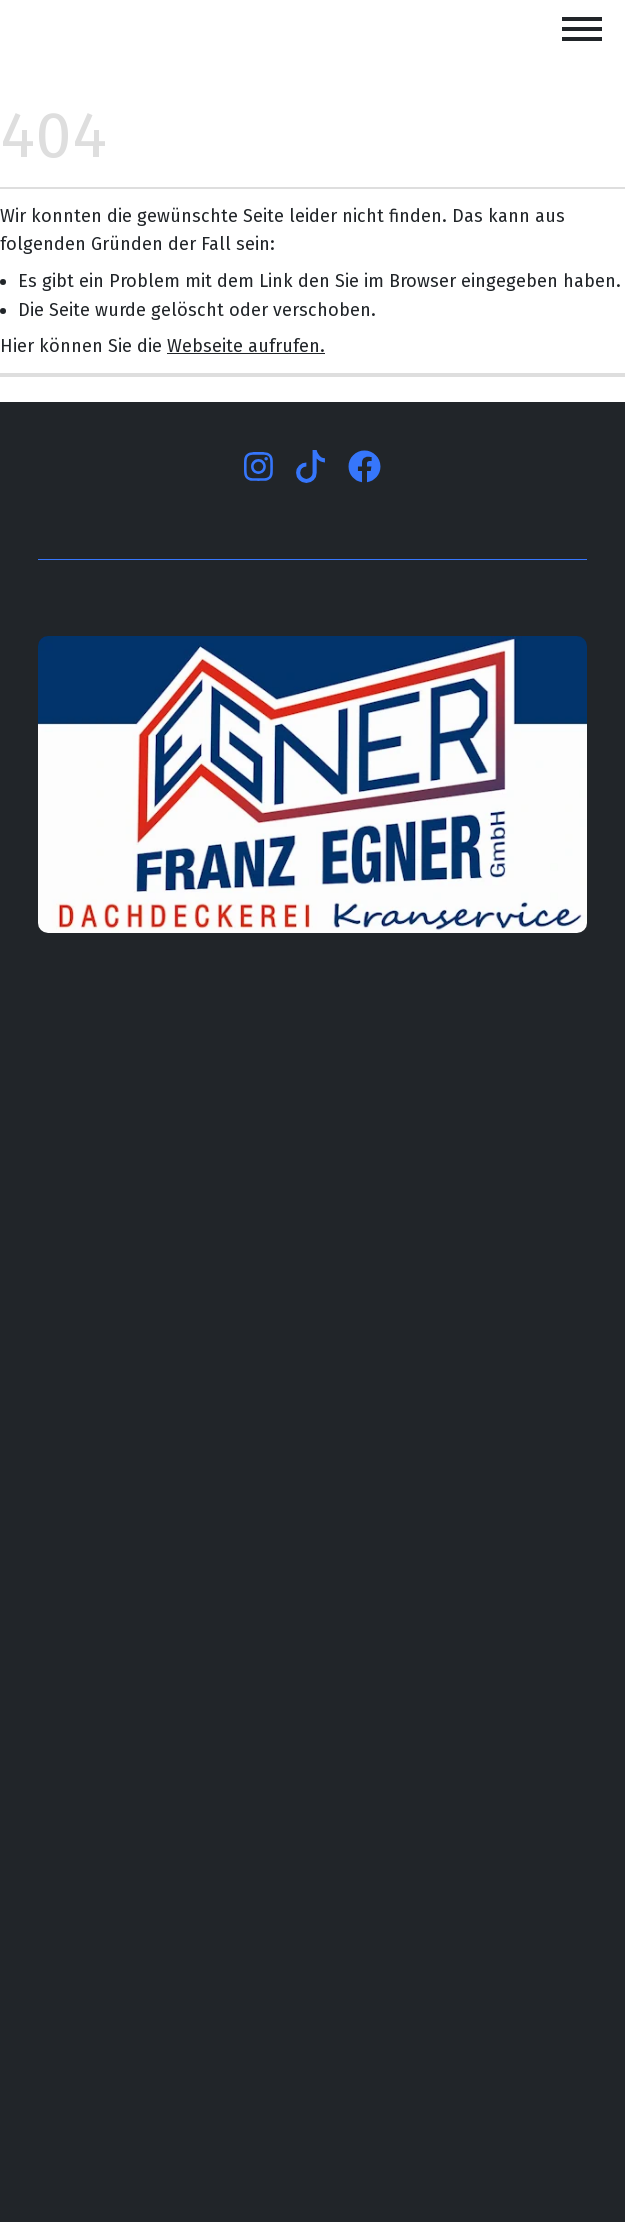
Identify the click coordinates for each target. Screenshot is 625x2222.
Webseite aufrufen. (246, 346)
